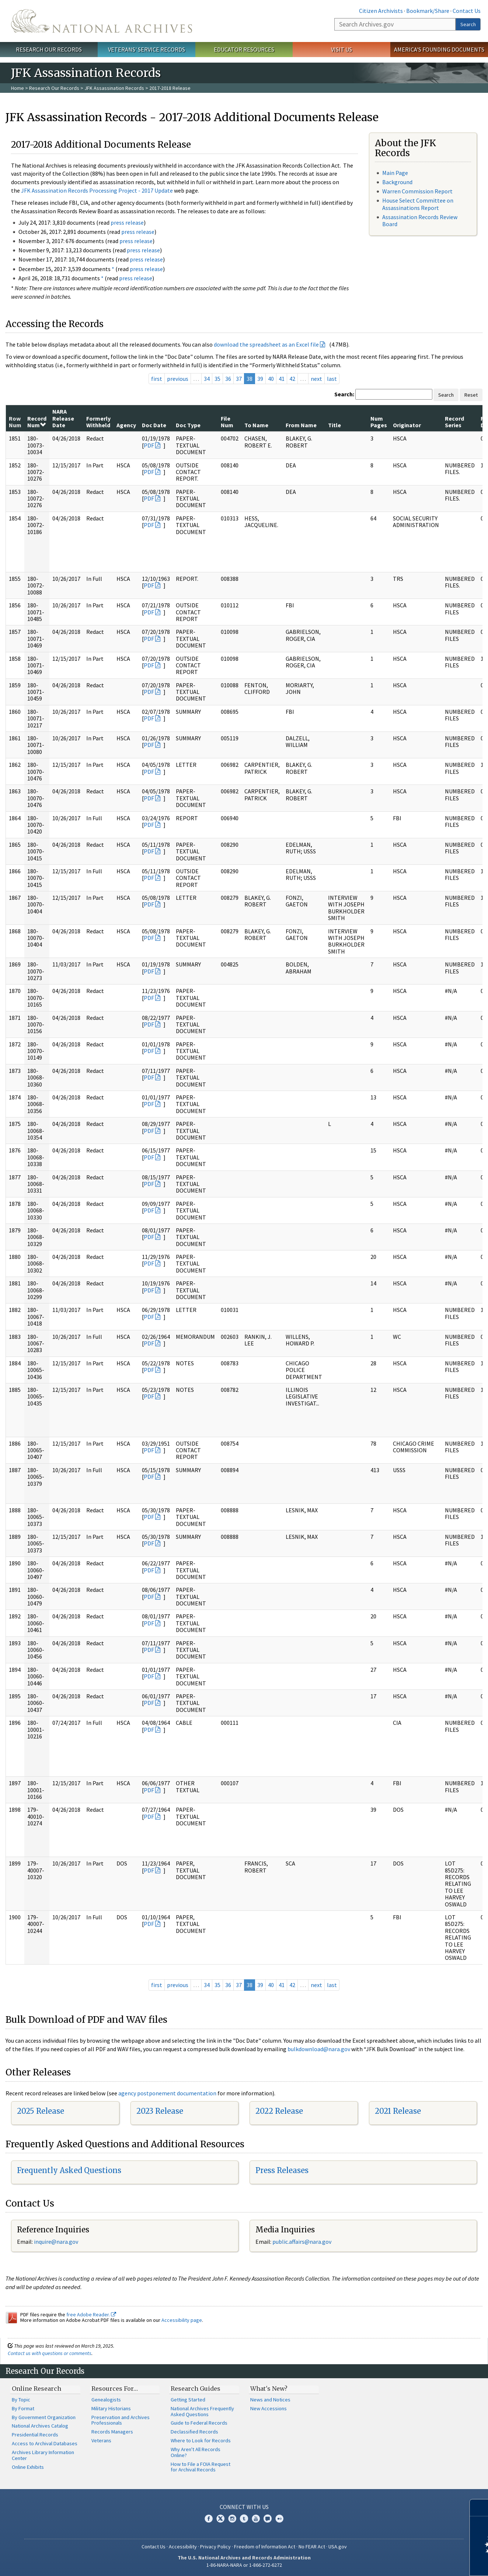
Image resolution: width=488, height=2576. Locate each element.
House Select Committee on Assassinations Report (417, 204)
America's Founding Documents (439, 49)
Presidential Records (35, 2434)
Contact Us (467, 10)
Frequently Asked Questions (69, 2170)
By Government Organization (44, 2417)
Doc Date (154, 425)
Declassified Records (194, 2431)
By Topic (21, 2399)
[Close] (479, 2507)
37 (239, 378)
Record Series (454, 422)
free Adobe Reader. (91, 2314)
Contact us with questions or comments (49, 2353)
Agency (126, 425)
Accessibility (183, 2546)
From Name (301, 425)
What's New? (268, 2388)
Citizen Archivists (381, 10)
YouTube (255, 2518)
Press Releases (282, 2170)
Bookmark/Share (427, 10)
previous (177, 378)
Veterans (101, 2440)
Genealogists (106, 2399)
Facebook (208, 2518)
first (156, 378)
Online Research (36, 2388)
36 (228, 378)
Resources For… (114, 2388)
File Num (227, 422)
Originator (407, 425)
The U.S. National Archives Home (101, 21)
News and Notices (270, 2399)
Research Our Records (49, 49)
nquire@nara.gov (56, 2241)
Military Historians (111, 2408)
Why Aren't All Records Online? (195, 2452)
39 (260, 378)
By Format (23, 2408)
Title (334, 425)
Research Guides (195, 2388)
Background (397, 182)
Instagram (232, 2518)
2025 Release (40, 2111)
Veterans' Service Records (146, 49)
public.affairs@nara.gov (301, 2241)
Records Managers (112, 2431)
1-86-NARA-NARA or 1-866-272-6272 (244, 2565)
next (316, 378)
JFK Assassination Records (114, 88)
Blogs (267, 2518)
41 (282, 378)
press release (127, 222)
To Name (256, 425)
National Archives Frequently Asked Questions (202, 2411)
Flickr (279, 2518)
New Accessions (268, 2408)
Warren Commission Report (417, 191)
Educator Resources (244, 49)
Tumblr (244, 2518)
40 (271, 378)
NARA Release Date (63, 418)
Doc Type (188, 425)
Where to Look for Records (201, 2440)
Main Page (395, 172)
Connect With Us (244, 2506)
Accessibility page (181, 2320)
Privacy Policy (215, 2546)
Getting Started (188, 2399)
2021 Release (398, 2111)
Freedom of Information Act (264, 2546)
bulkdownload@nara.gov (318, 2049)
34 (207, 378)
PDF (149, 445)
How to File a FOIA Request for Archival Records (200, 2467)
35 (217, 378)
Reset (471, 395)
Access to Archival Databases (44, 2443)
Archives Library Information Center (43, 2455)
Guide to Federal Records (199, 2422)
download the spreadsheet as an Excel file (266, 344)
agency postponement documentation (167, 2093)
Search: (344, 394)
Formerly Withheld (98, 422)
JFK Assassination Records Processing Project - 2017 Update (97, 190)
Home (17, 88)
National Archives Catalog (40, 2425)
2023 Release (159, 2111)
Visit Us (341, 49)
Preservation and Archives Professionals (120, 2420)
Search (468, 24)
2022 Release (279, 2111)
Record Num (36, 422)
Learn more (422, 2562)
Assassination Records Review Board (419, 220)
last (332, 378)
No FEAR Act (312, 2546)
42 (292, 378)
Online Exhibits (28, 2467)
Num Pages (378, 422)
